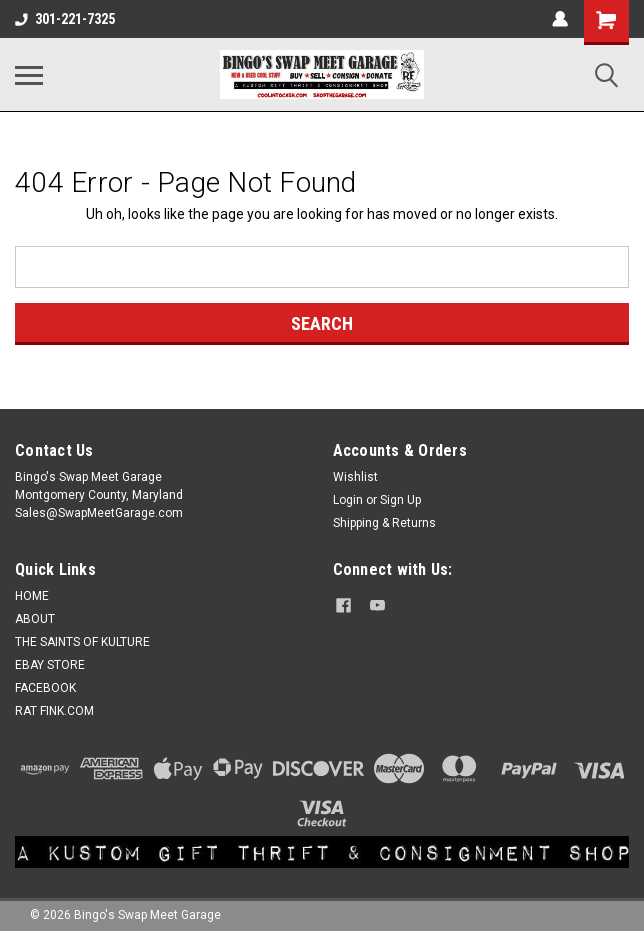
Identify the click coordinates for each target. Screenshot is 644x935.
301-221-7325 (65, 19)
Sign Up (400, 500)
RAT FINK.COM (54, 711)
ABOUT (35, 619)
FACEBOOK (45, 688)
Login (348, 500)
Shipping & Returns (384, 523)
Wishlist (355, 477)
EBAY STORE (50, 665)
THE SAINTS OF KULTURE (82, 642)
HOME (32, 596)
